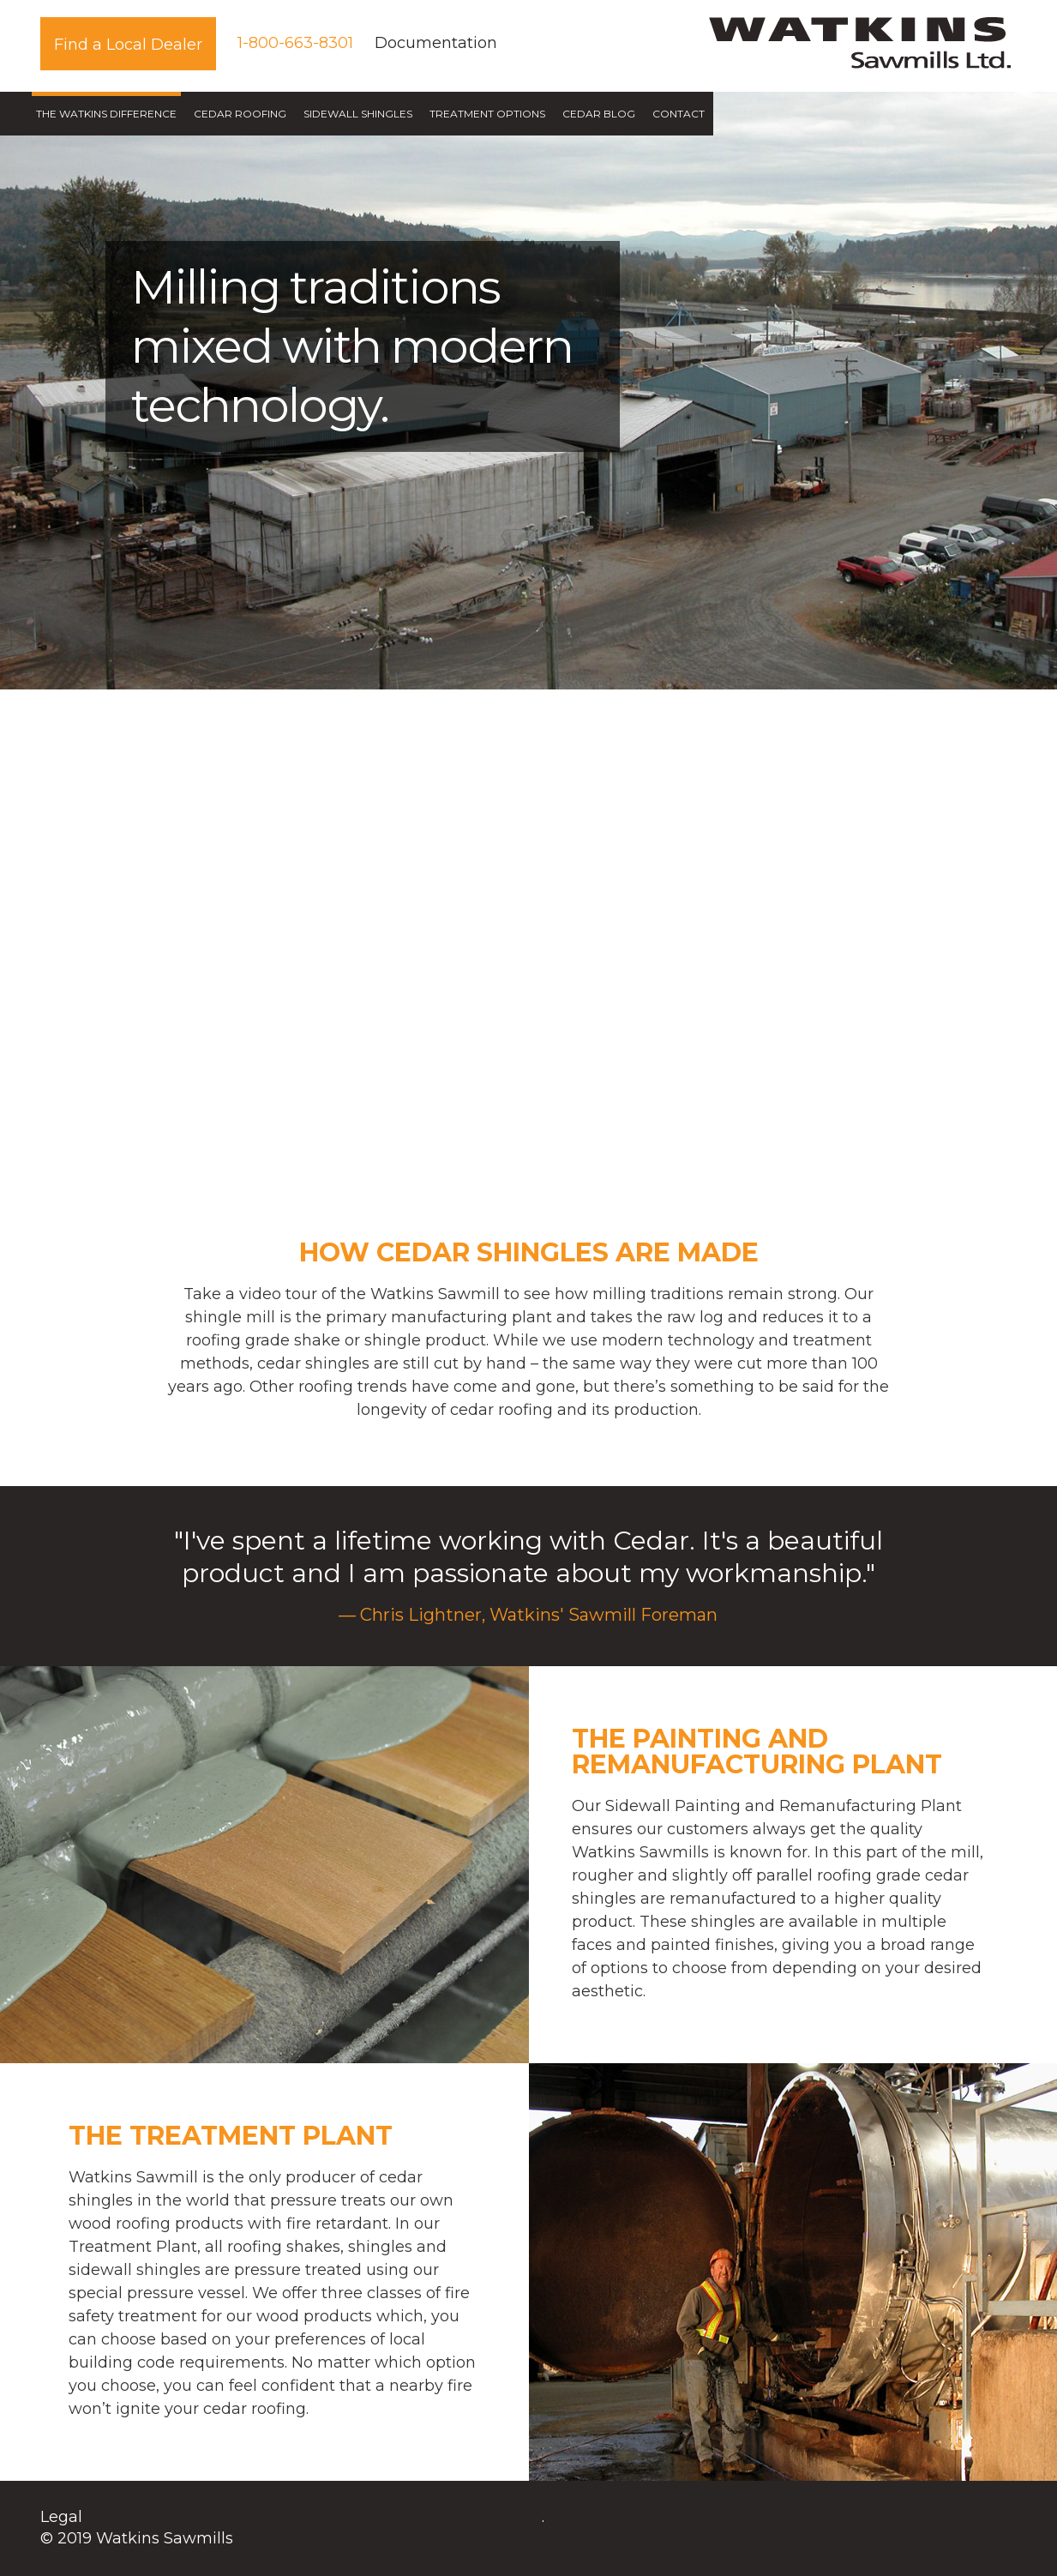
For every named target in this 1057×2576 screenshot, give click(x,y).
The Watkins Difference (106, 113)
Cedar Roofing (240, 113)
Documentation (436, 42)
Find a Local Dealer (128, 44)
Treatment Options (487, 113)
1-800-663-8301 (295, 42)
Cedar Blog (598, 113)
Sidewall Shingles (357, 113)
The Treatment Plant (231, 2136)
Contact (678, 113)
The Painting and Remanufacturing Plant (757, 1751)
